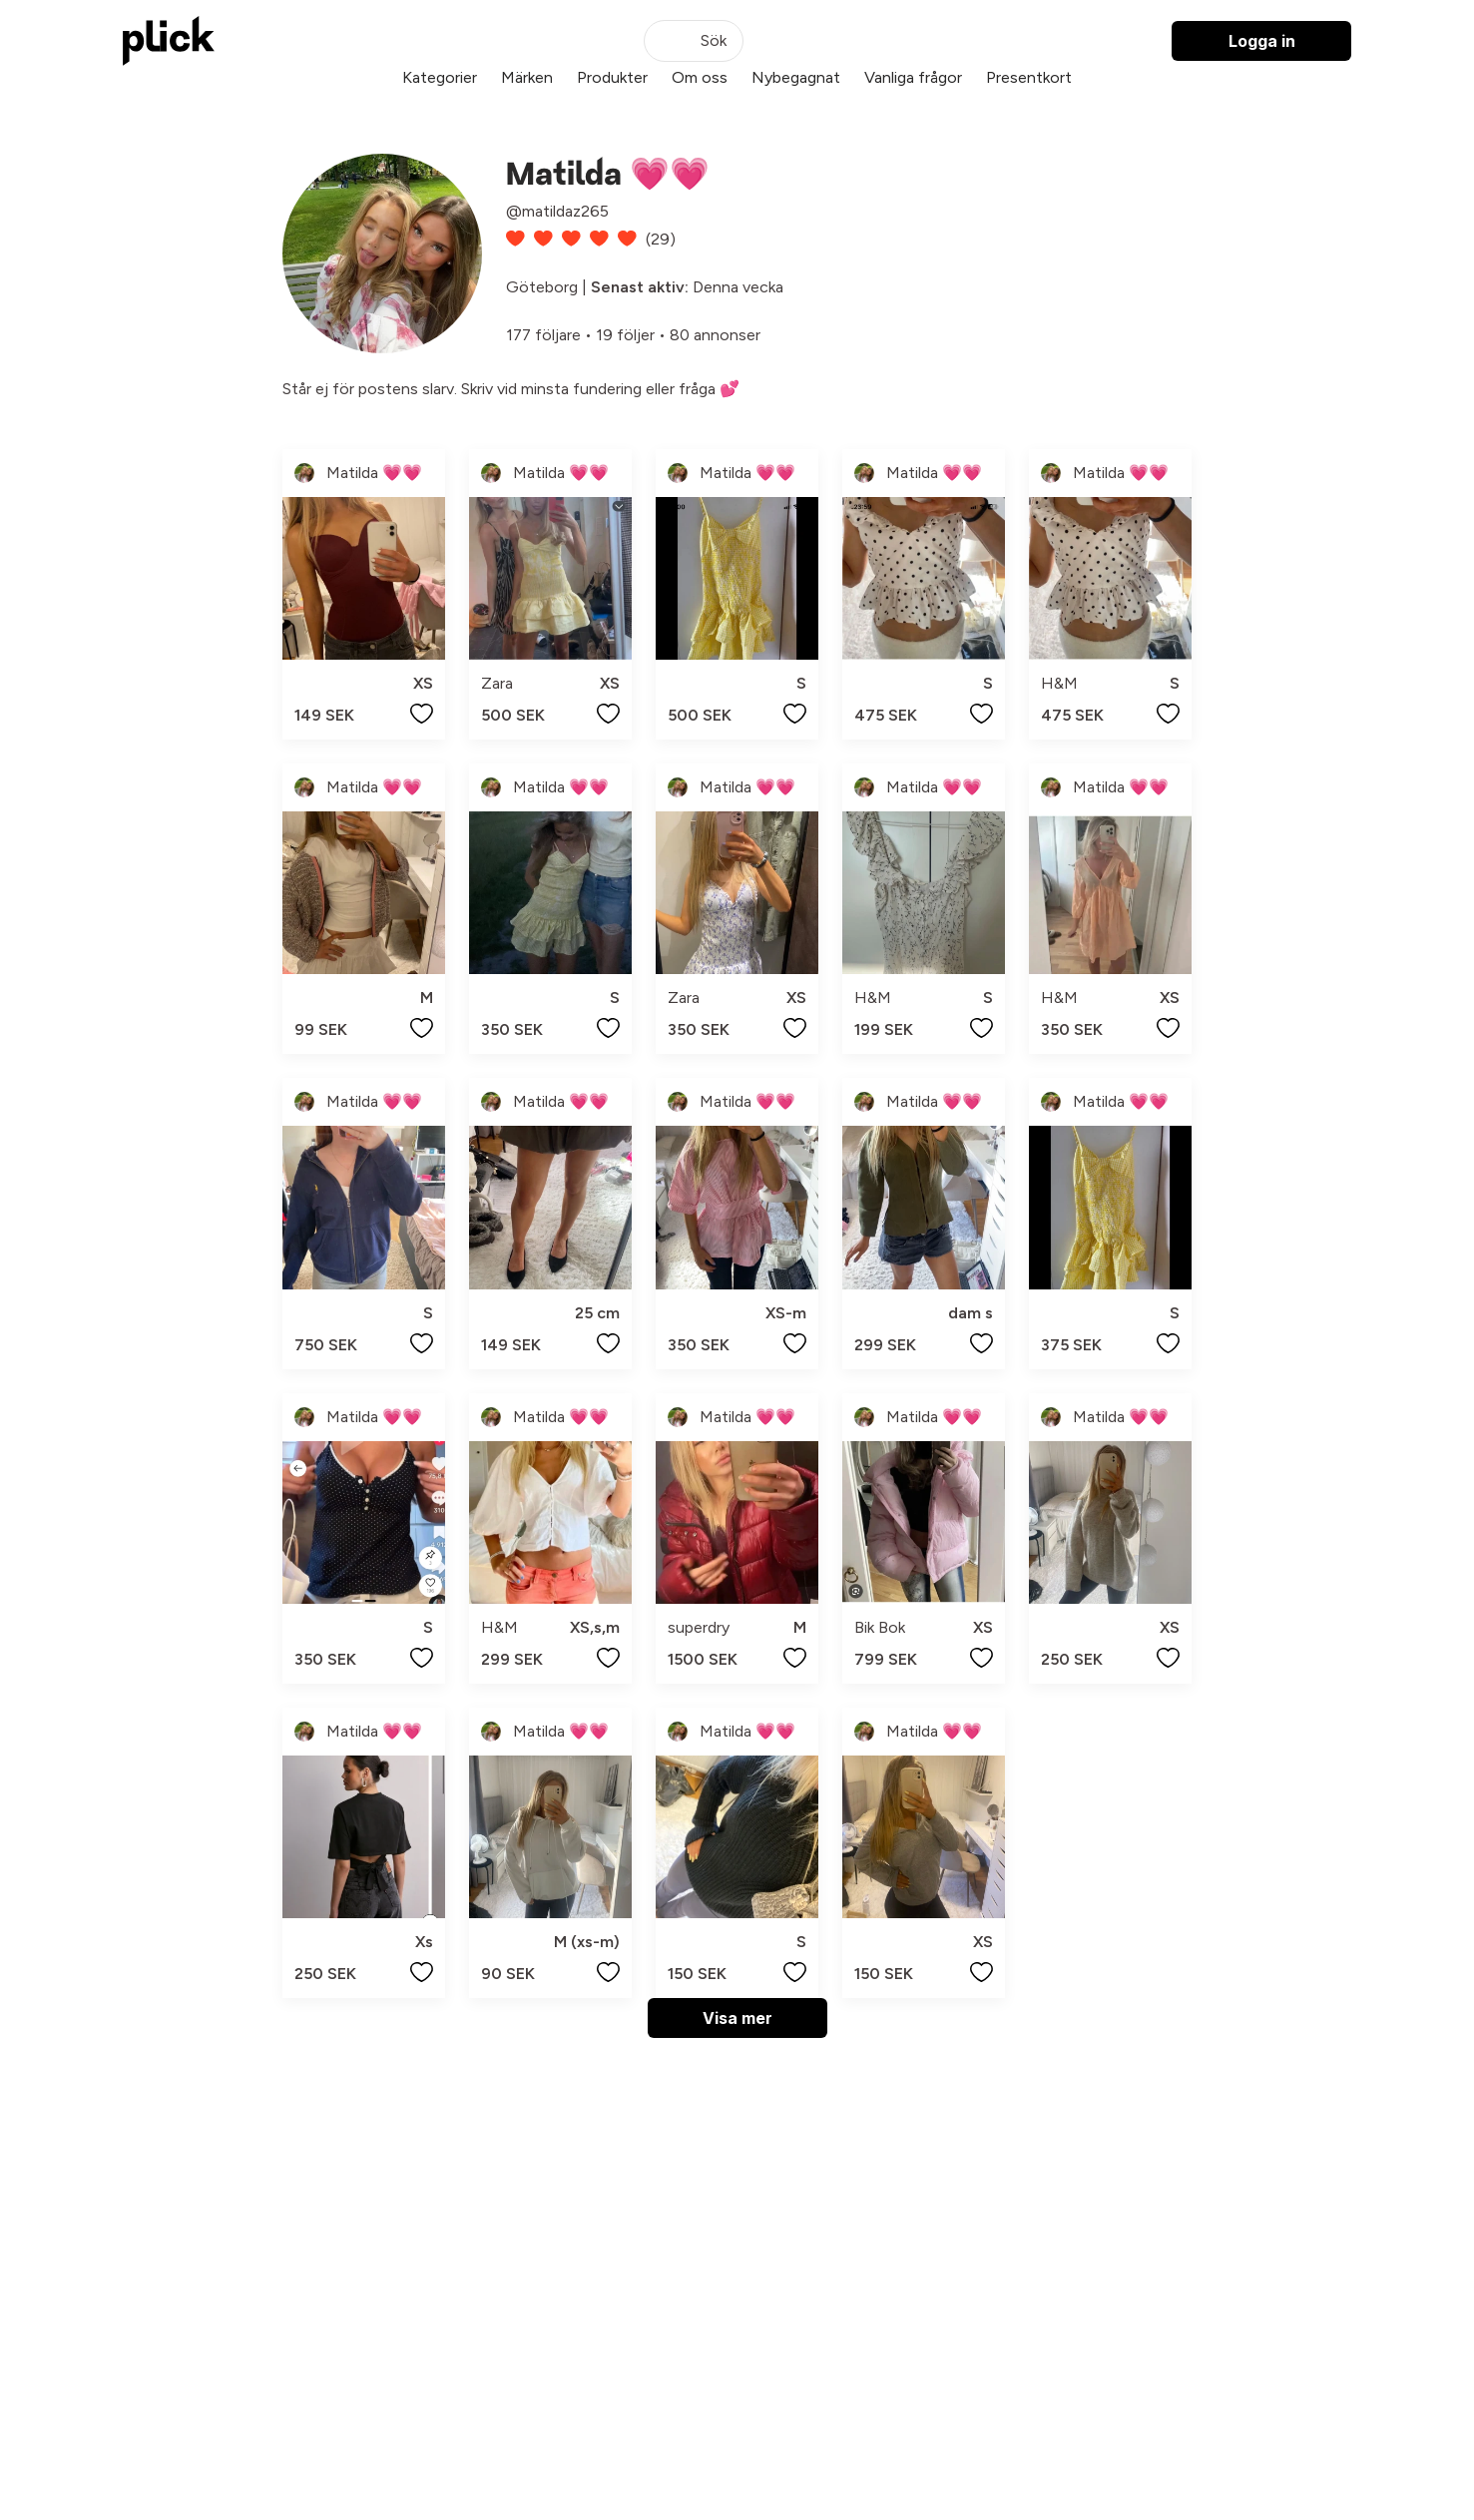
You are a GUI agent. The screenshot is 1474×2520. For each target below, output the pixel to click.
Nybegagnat (795, 77)
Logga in (1261, 41)
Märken (527, 77)
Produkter (612, 77)
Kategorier (439, 77)
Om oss (700, 77)
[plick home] (169, 41)
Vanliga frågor (913, 77)
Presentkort (1029, 77)
